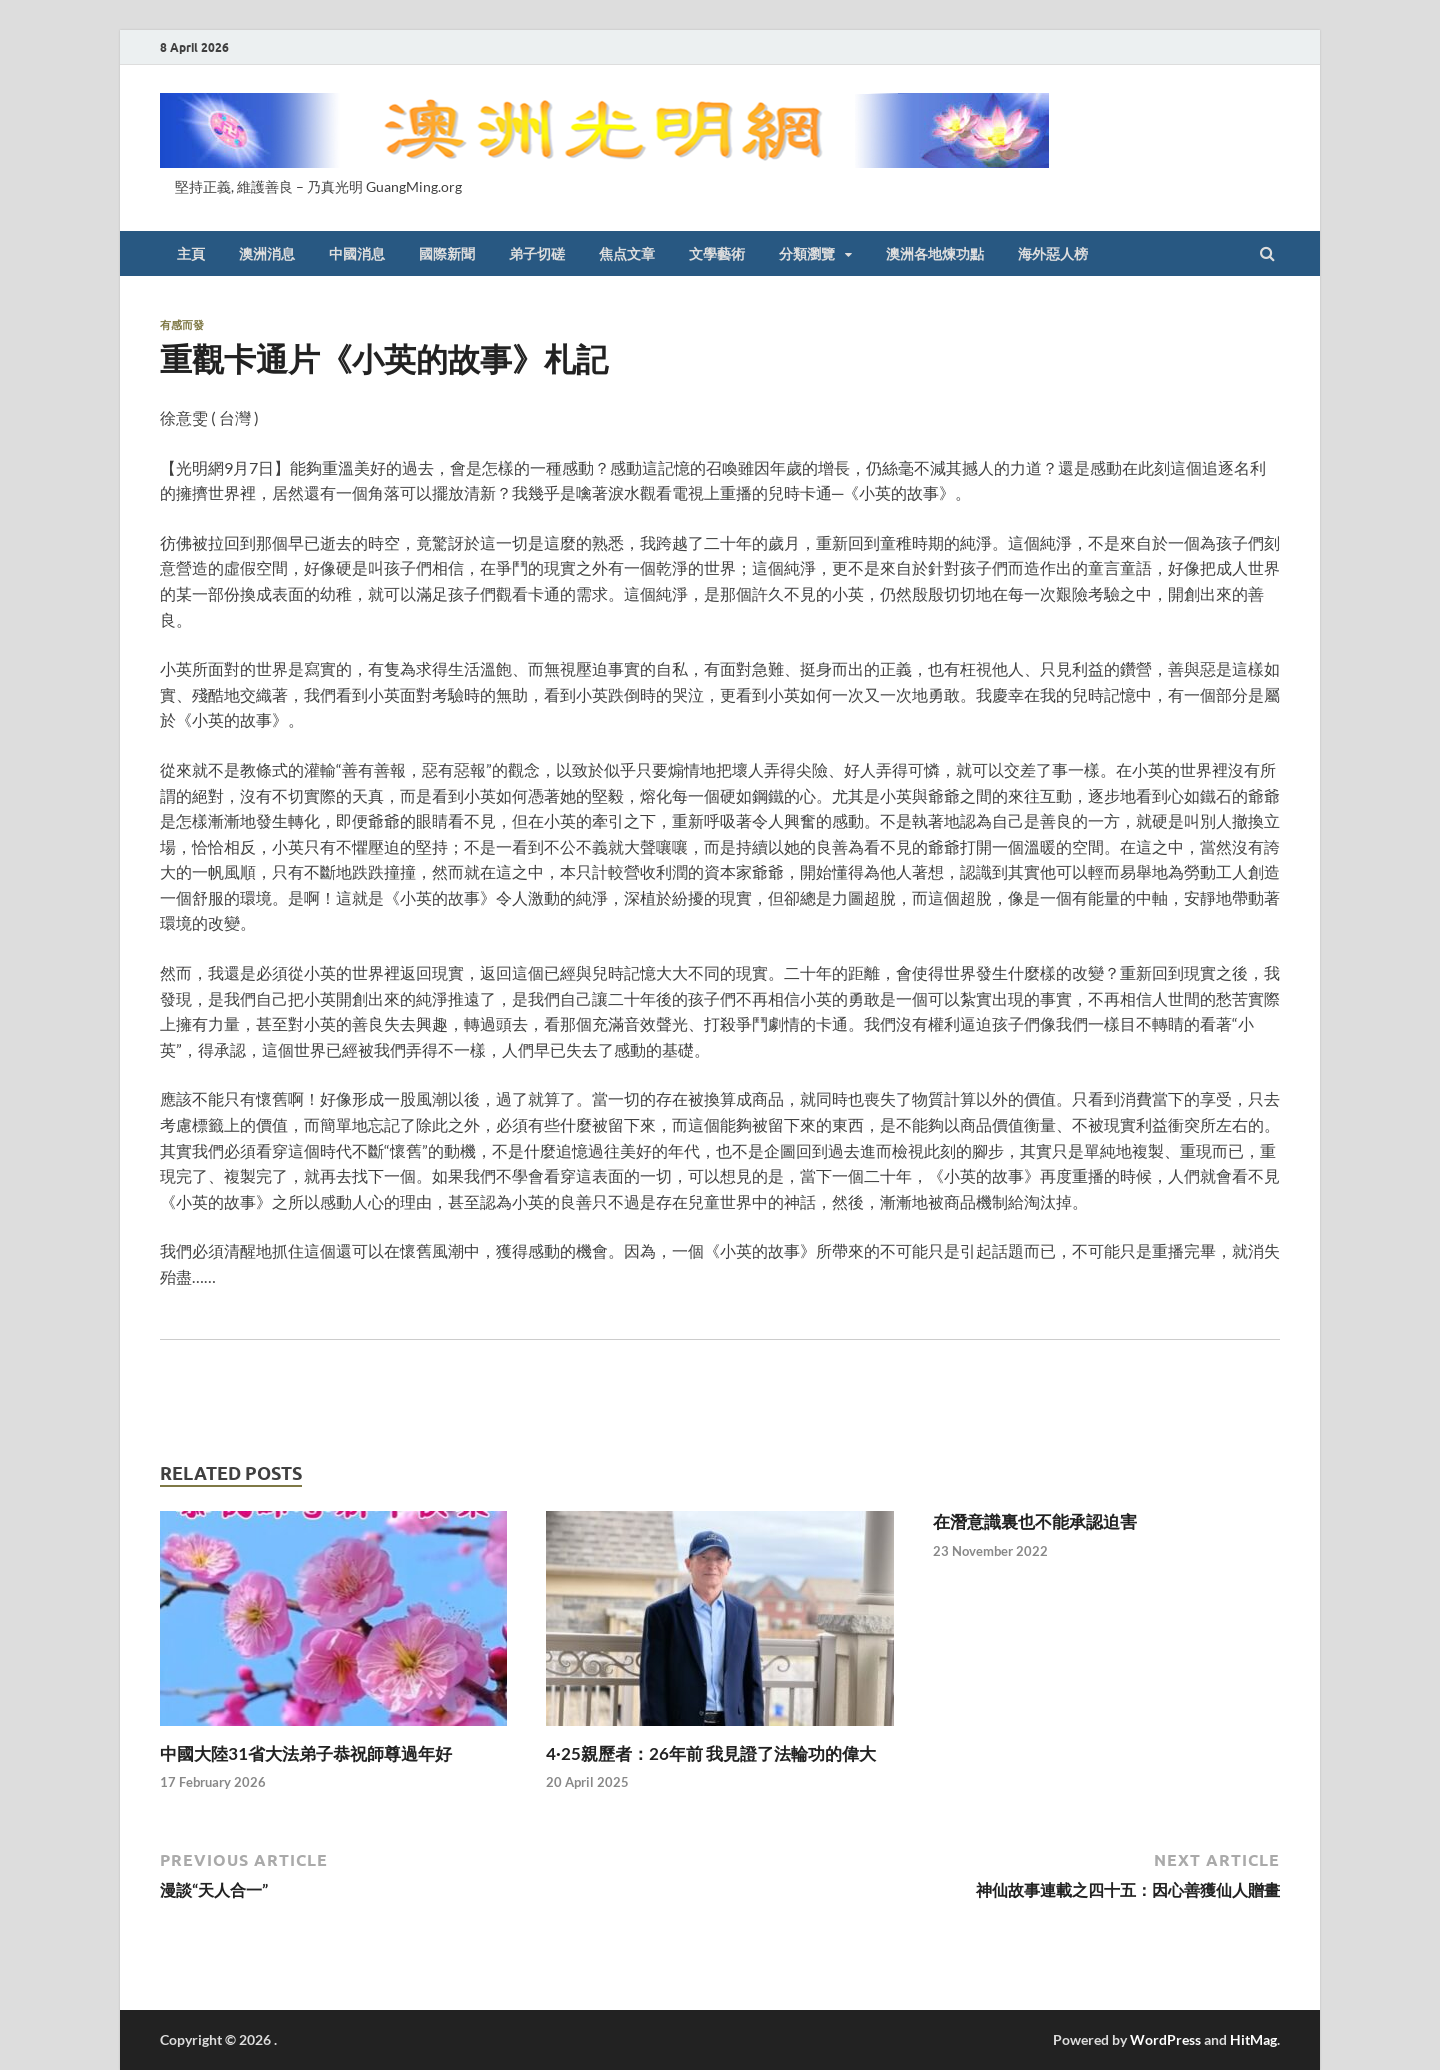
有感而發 (182, 325)
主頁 (191, 254)
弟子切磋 (537, 254)
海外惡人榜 (1053, 254)
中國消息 (357, 254)
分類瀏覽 (807, 254)
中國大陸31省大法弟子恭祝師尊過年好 (306, 1753)
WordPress (1165, 2039)
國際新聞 (447, 254)
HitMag (1253, 2039)
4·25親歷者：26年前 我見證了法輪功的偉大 (711, 1753)
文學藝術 (717, 254)
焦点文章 (627, 254)
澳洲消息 (267, 254)
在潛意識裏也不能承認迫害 (1035, 1521)
